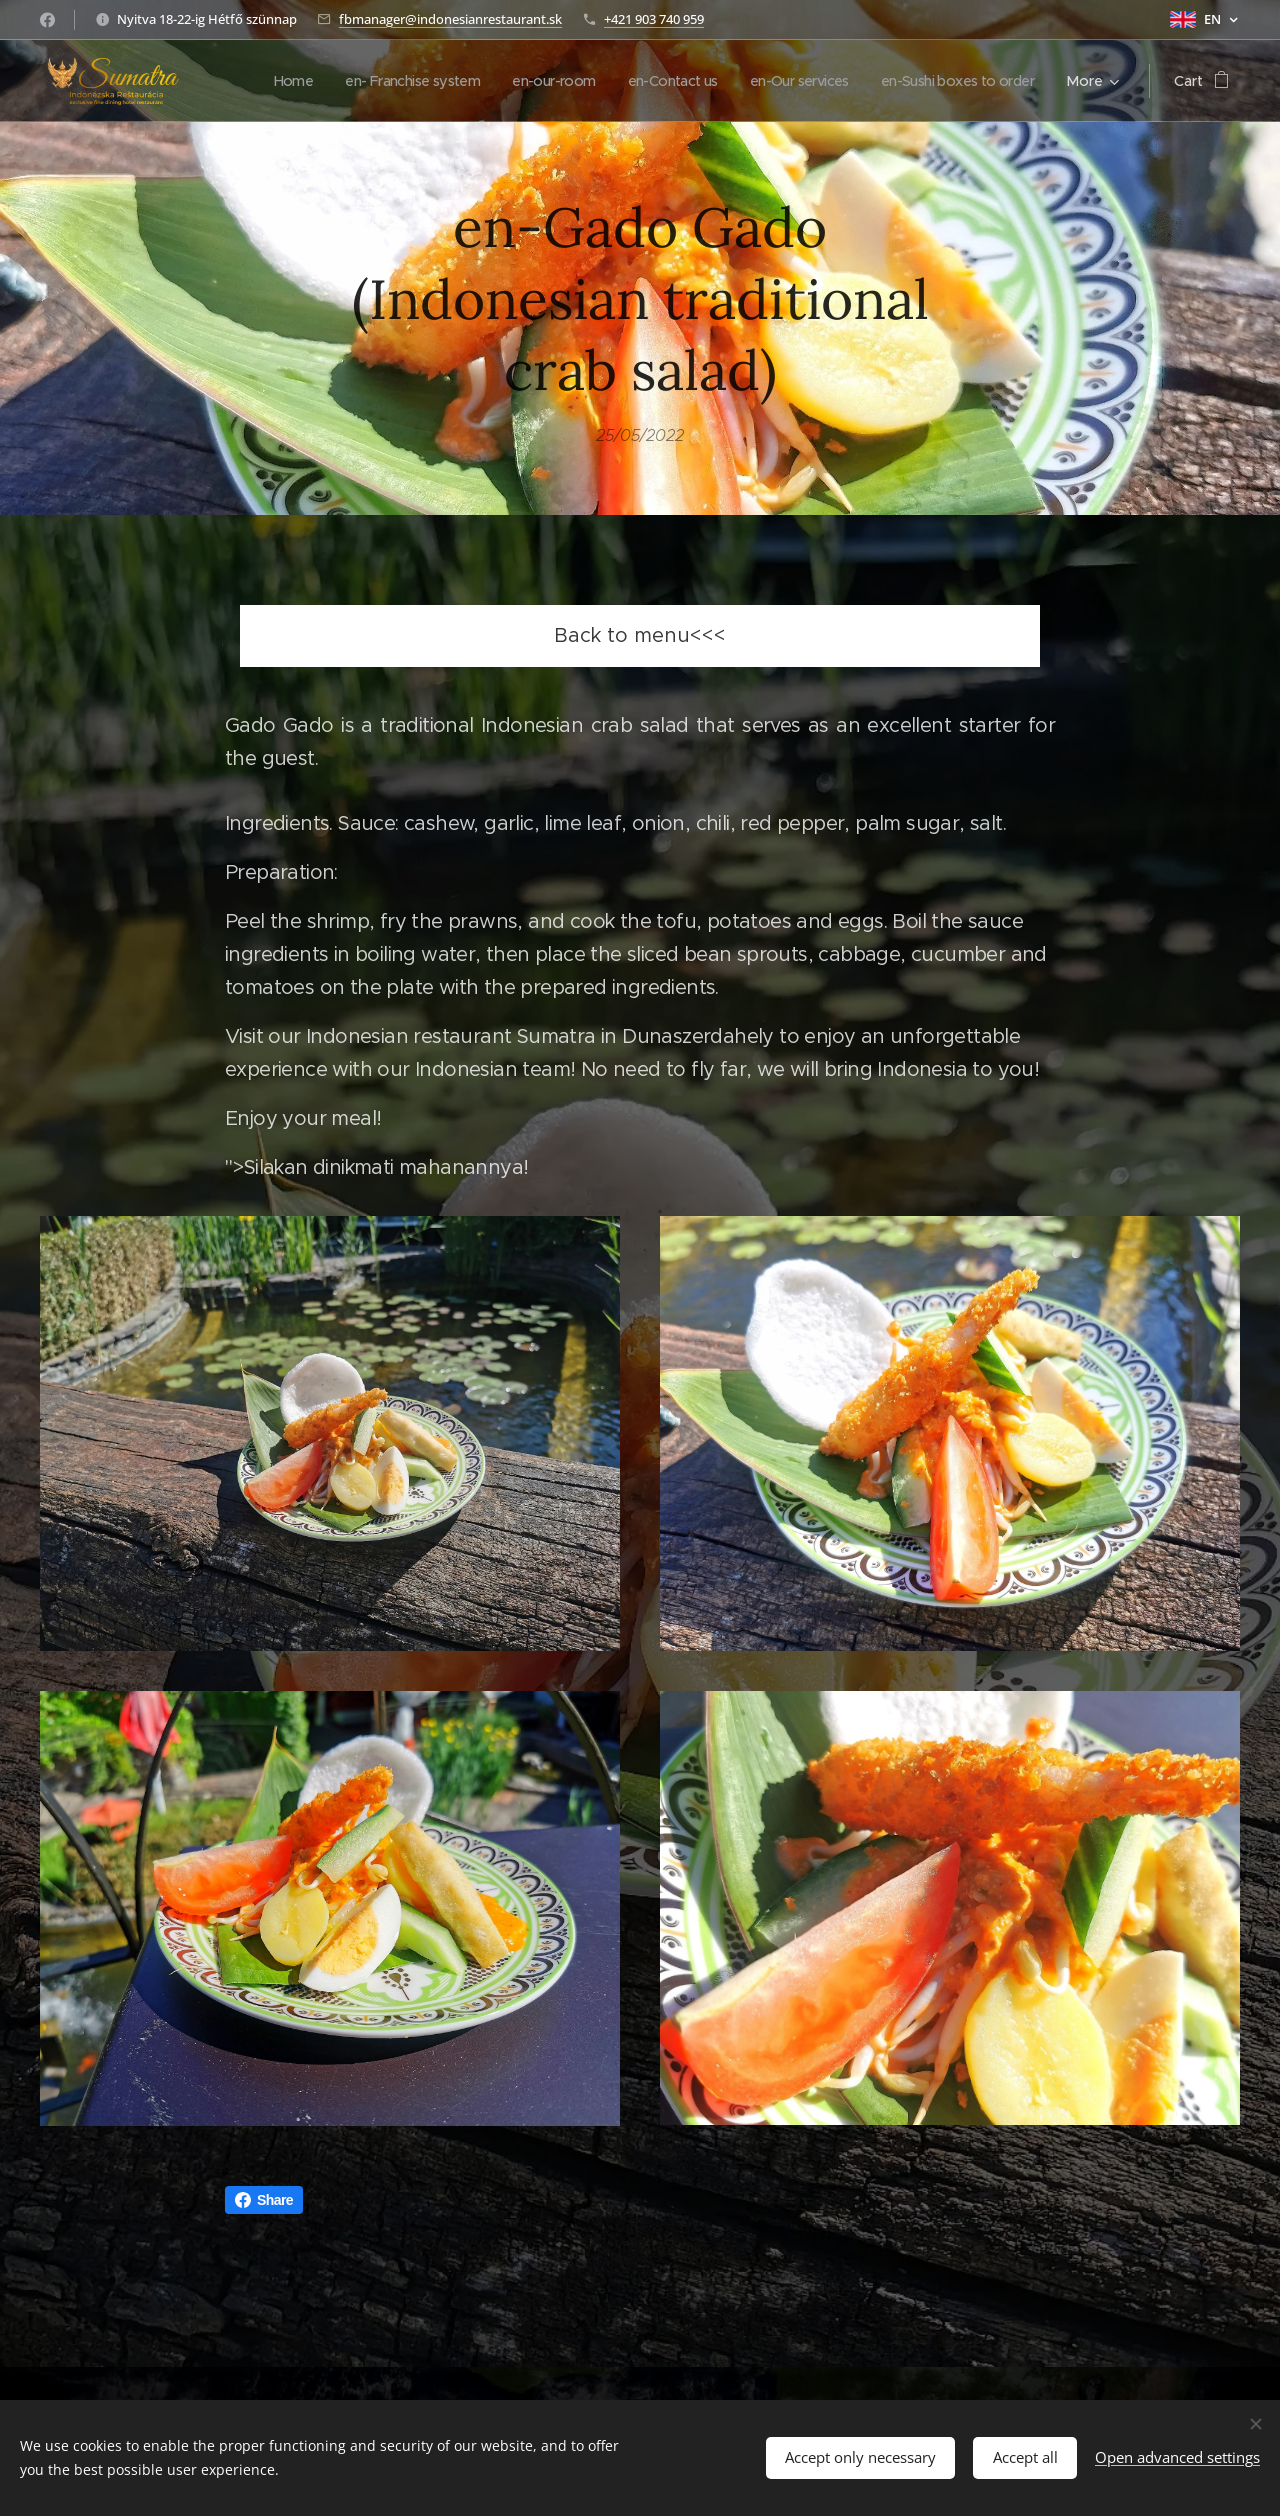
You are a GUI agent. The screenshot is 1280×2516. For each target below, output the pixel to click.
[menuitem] (447, 81)
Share (264, 2200)
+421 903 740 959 (654, 19)
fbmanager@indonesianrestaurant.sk (450, 19)
